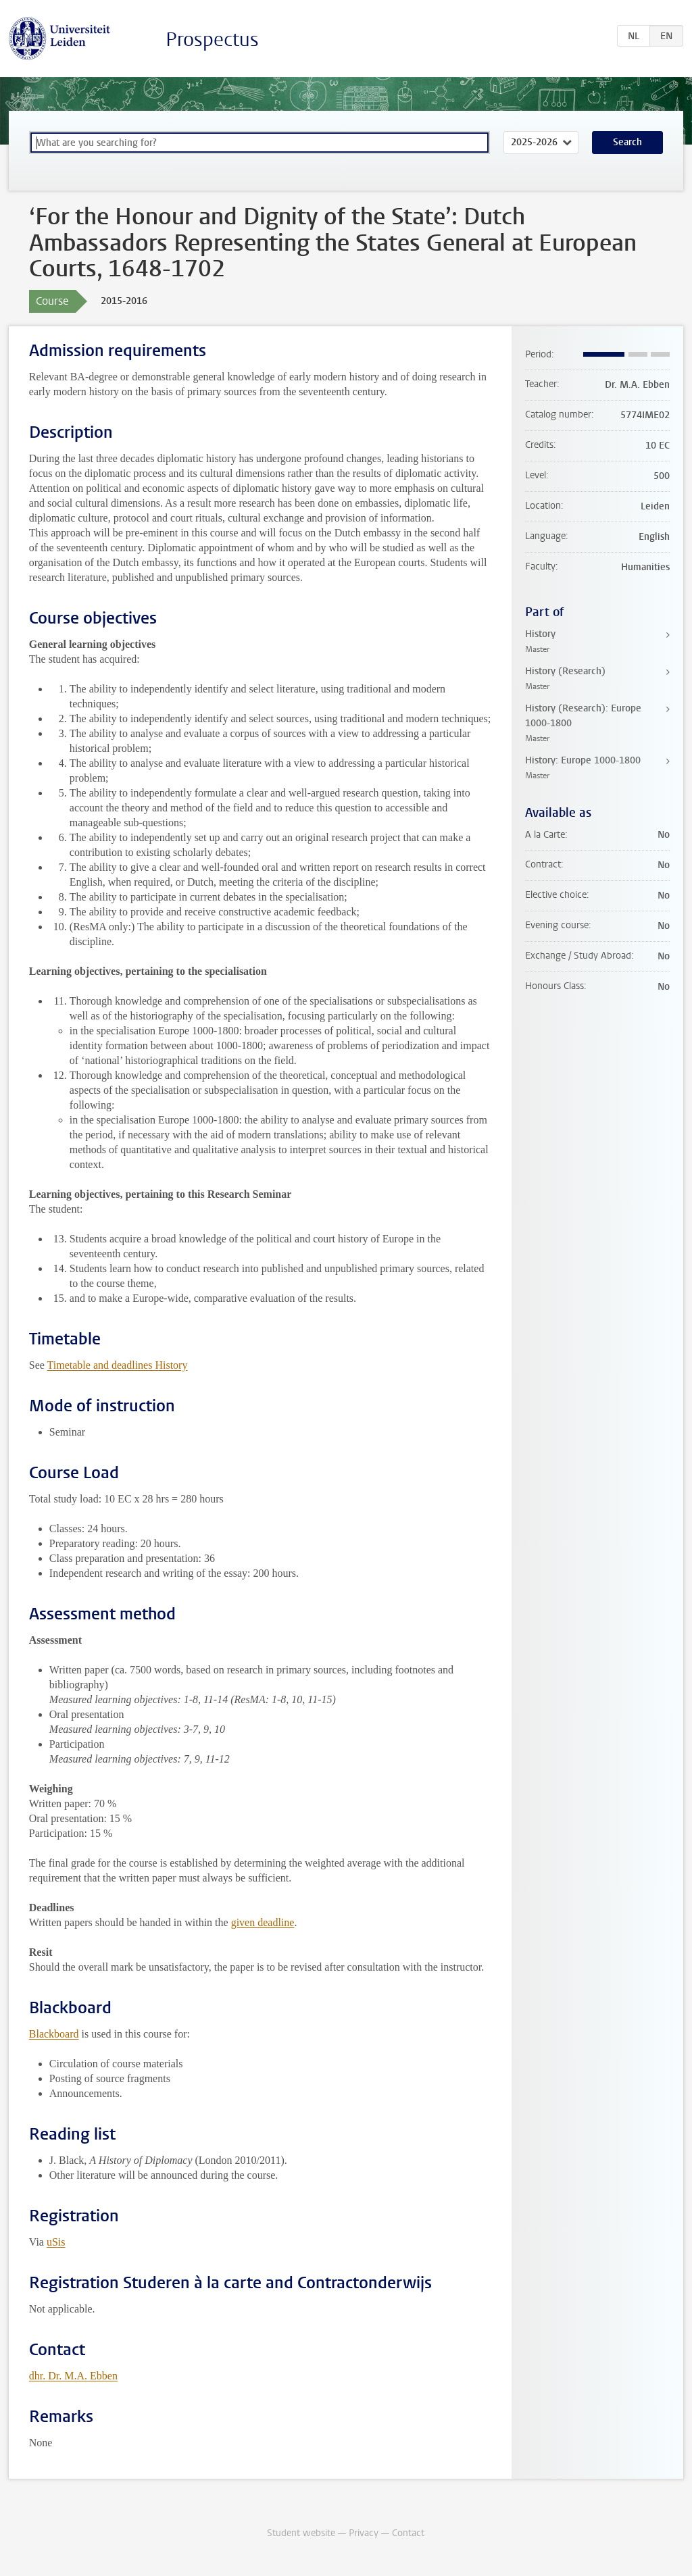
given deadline (263, 1922)
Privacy (363, 2533)
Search (627, 142)
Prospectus (212, 39)
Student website (301, 2533)
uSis (56, 2242)
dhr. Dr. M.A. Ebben (73, 2375)
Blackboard (54, 2034)
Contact (408, 2533)
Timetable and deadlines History (117, 1365)
